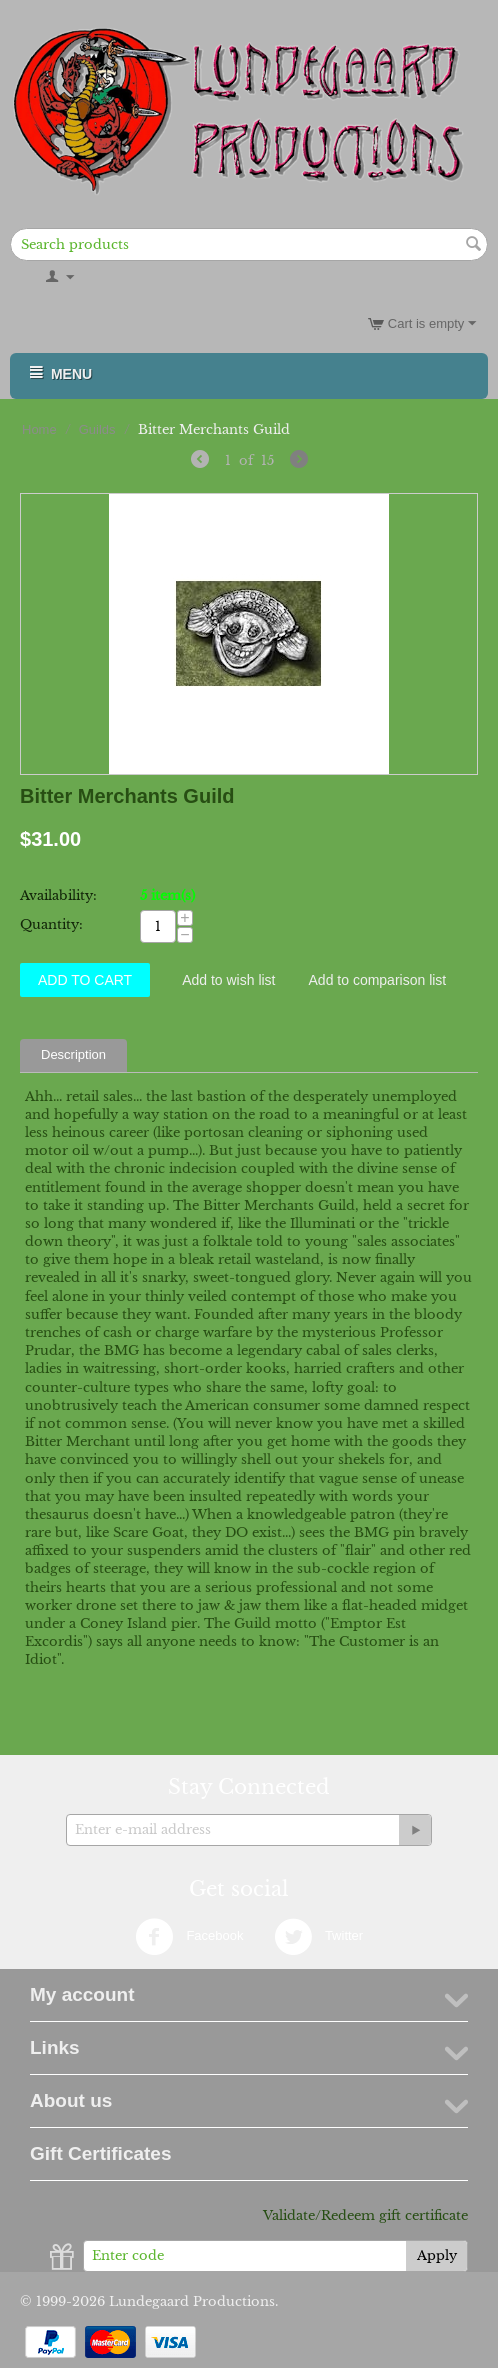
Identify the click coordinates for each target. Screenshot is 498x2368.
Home (39, 429)
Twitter (319, 1937)
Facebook (189, 1937)
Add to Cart (85, 980)
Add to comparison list (378, 980)
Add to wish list (228, 980)
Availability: (58, 895)
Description (73, 1054)
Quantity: (51, 924)
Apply (437, 2255)
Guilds (97, 429)
